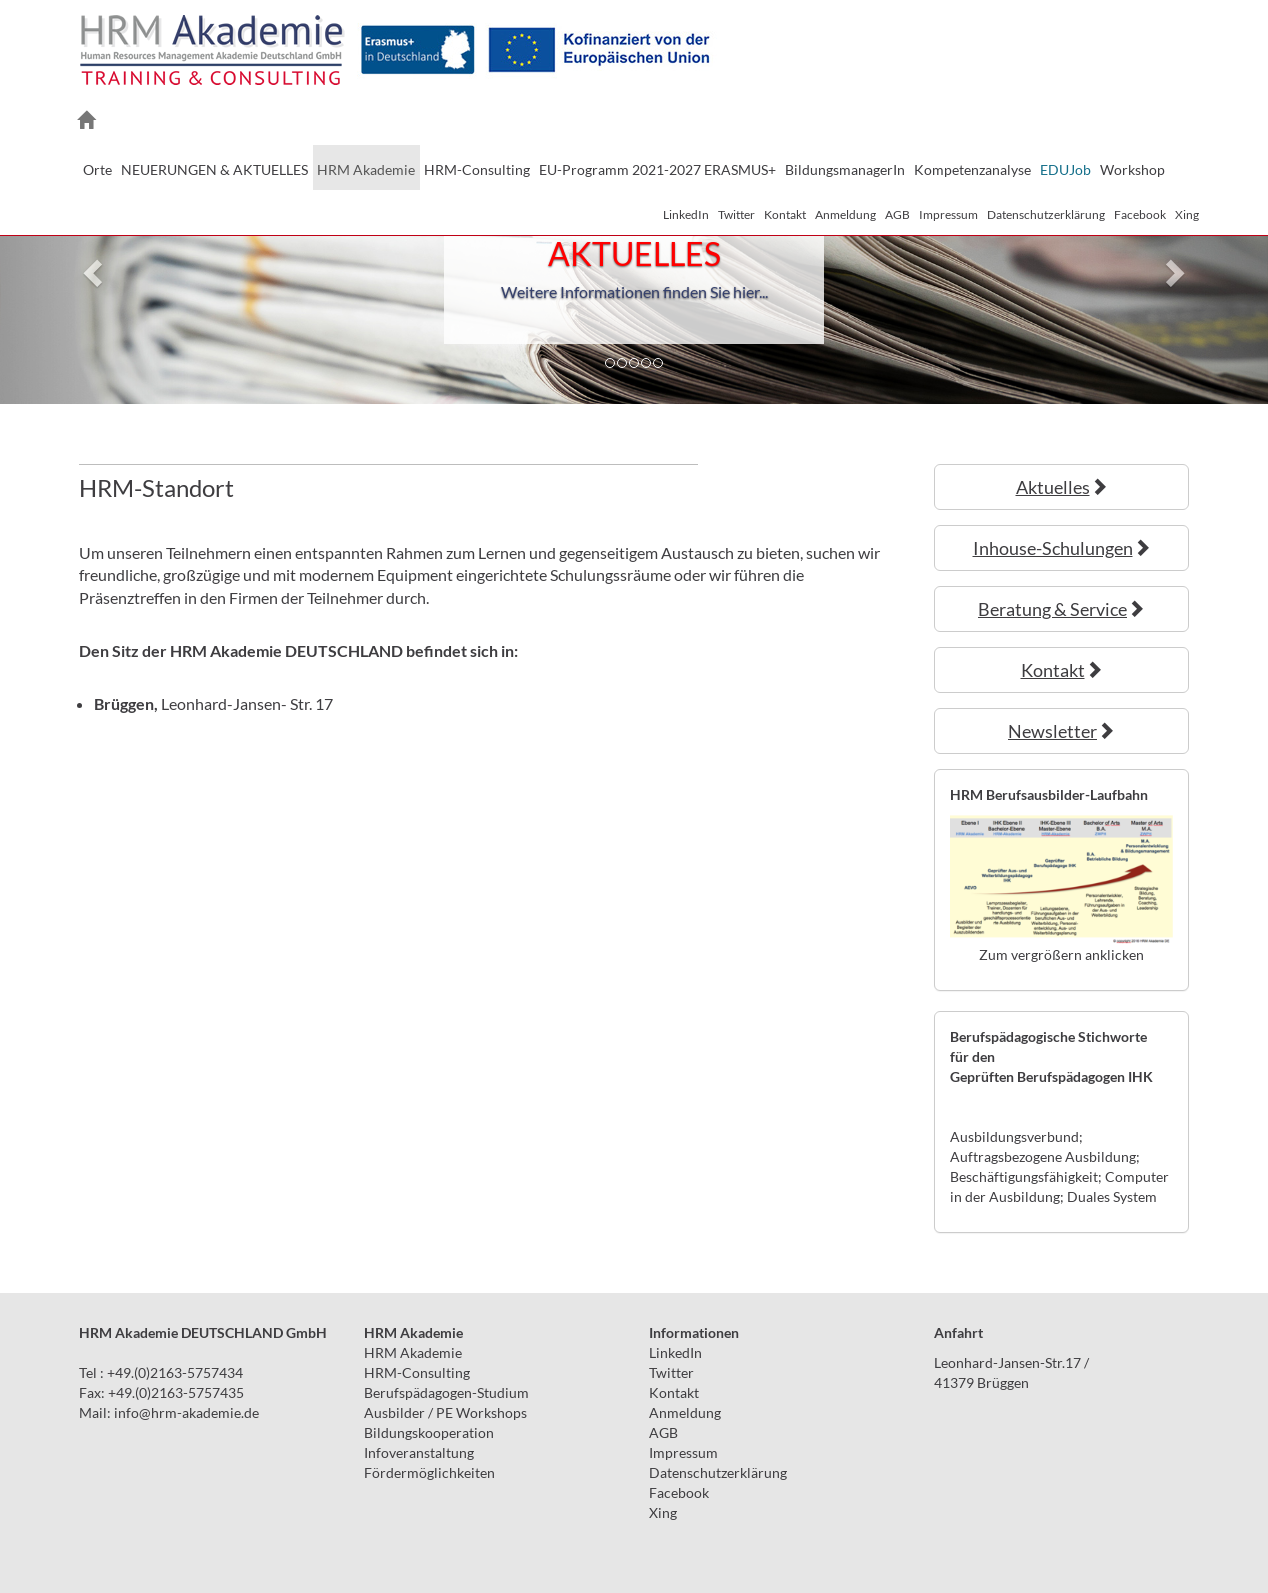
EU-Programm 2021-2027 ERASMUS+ (657, 169)
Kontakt (785, 214)
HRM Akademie (413, 1352)
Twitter (736, 214)
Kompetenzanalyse (972, 169)
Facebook (1140, 214)
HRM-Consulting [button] (477, 169)
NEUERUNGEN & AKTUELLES (214, 169)
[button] (95, 272)
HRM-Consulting (417, 1372)
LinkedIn (686, 214)
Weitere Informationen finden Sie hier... (634, 291)
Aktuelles (1062, 487)
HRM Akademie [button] (366, 169)
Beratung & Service (1061, 609)
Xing (1187, 214)
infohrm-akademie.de (186, 1412)
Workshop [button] (1132, 169)
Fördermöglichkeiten (429, 1472)
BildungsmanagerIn (845, 169)
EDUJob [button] (1065, 169)
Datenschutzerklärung (1046, 214)
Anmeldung (845, 214)
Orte (97, 169)
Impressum (948, 214)
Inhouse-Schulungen (1062, 548)
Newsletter (1061, 731)
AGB (897, 214)
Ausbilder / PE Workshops (445, 1412)
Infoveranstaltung (419, 1452)
